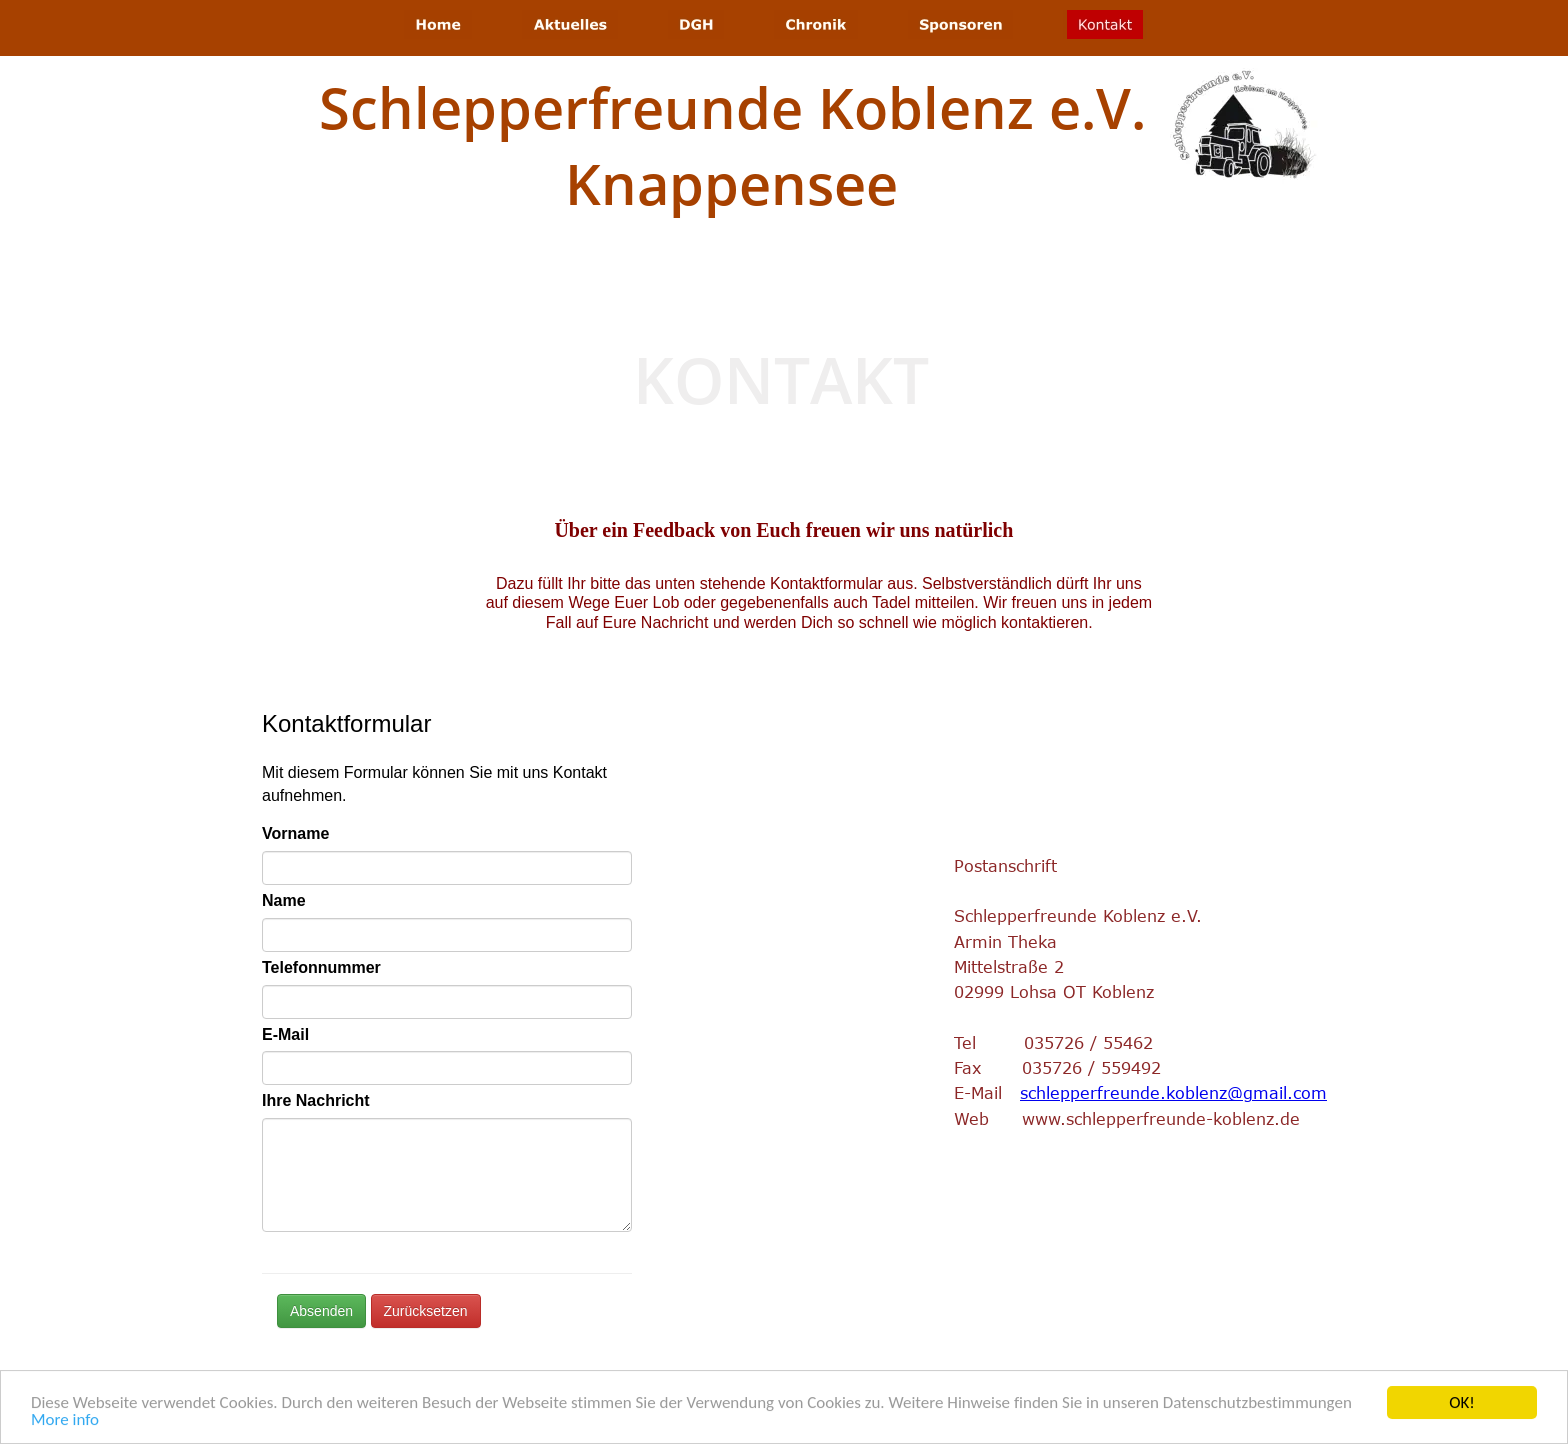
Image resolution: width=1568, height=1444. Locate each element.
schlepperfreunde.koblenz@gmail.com (1173, 1093)
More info (65, 1420)
